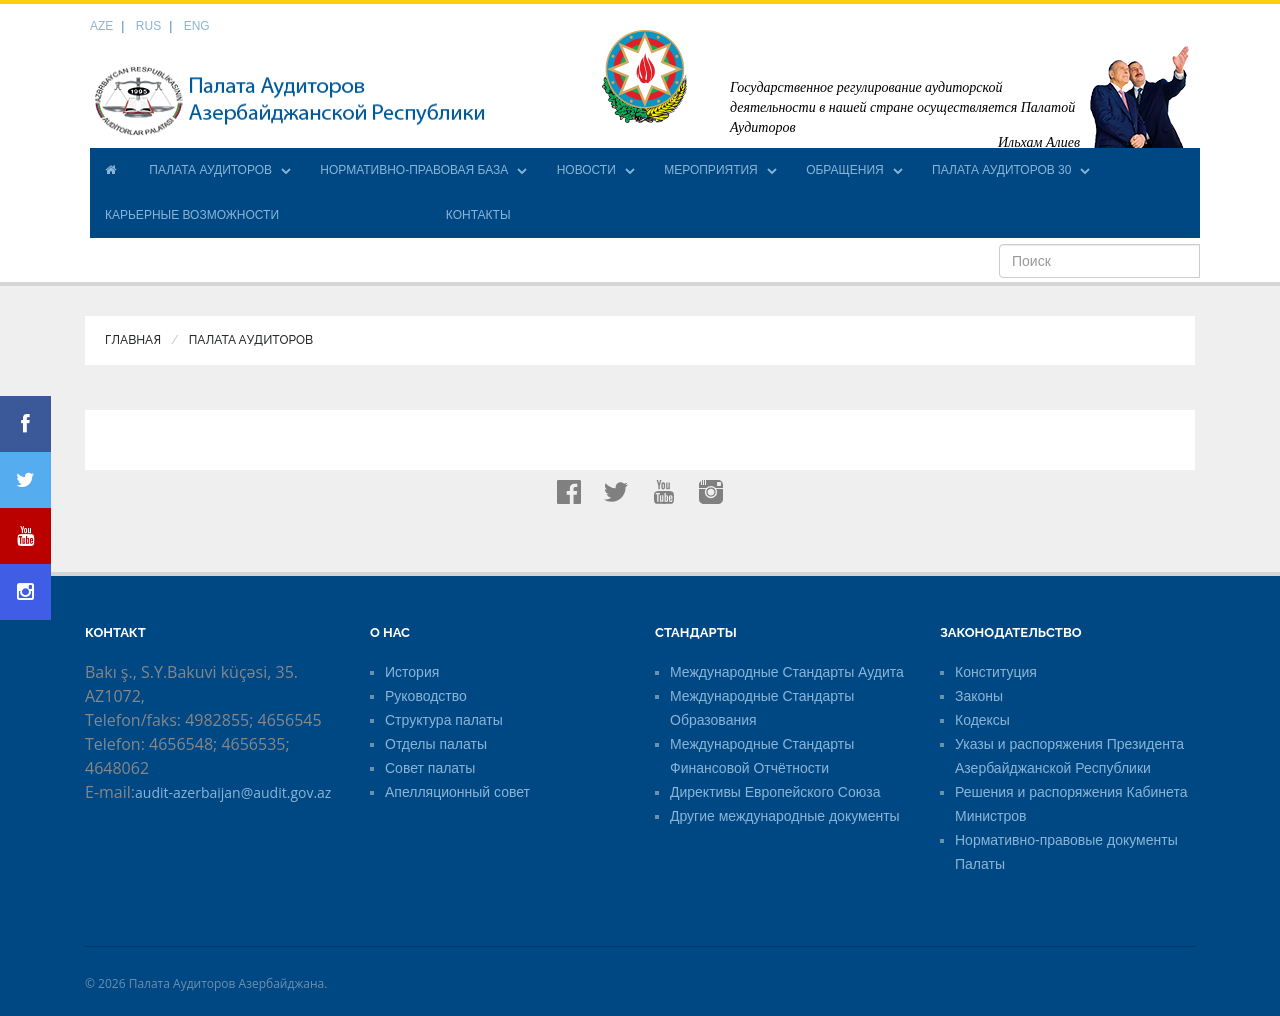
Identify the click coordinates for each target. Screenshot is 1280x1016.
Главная (133, 340)
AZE (101, 26)
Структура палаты (444, 720)
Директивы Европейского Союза (775, 792)
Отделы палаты (436, 744)
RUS (148, 26)
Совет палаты (430, 768)
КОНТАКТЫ (478, 215)
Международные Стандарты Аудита (787, 672)
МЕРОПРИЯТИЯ (711, 170)
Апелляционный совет (457, 792)
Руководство (426, 696)
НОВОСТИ (586, 170)
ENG (197, 26)
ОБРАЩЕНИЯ (845, 170)
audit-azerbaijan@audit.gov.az (233, 792)
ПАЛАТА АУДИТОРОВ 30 (1001, 170)
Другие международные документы (785, 816)
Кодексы (982, 720)
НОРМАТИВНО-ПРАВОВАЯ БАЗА (414, 170)
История (412, 672)
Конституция (996, 672)
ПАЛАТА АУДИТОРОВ (210, 170)
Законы (979, 696)
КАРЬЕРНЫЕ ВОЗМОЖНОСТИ (192, 215)
